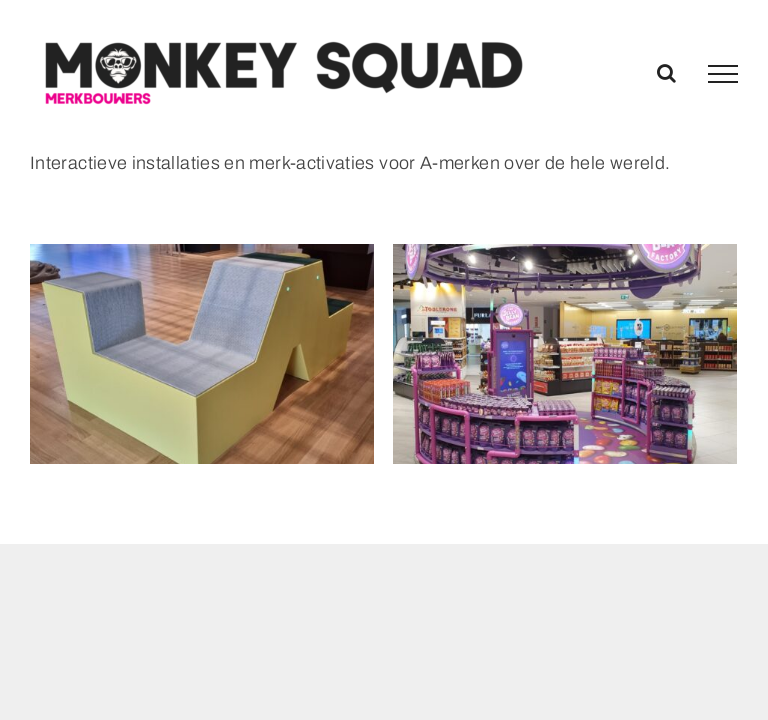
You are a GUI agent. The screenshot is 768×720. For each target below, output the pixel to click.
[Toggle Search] (666, 73)
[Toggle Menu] (723, 74)
